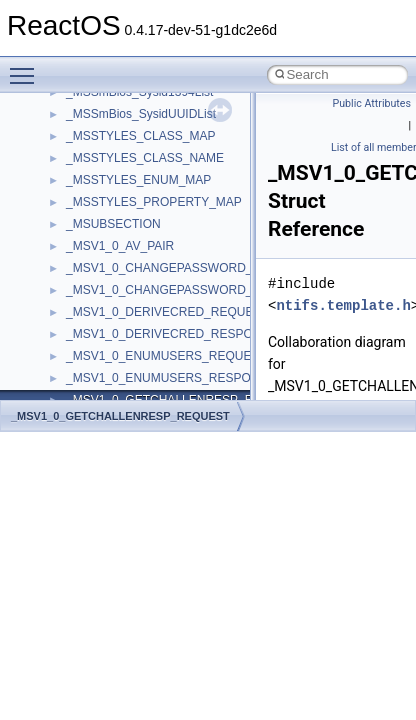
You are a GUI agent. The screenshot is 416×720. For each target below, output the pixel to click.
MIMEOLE (93, 151)
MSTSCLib (95, 283)
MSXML (87, 305)
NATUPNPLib (102, 371)
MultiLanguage (105, 349)
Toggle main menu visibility (27, 67)
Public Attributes (371, 103)
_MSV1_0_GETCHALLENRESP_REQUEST (120, 416)
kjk (73, 129)
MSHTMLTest (102, 217)
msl (75, 261)
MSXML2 (90, 327)
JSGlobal (90, 107)
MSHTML (91, 195)
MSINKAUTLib (105, 239)
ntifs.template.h (343, 305)
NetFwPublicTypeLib (120, 393)
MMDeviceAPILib (112, 173)
